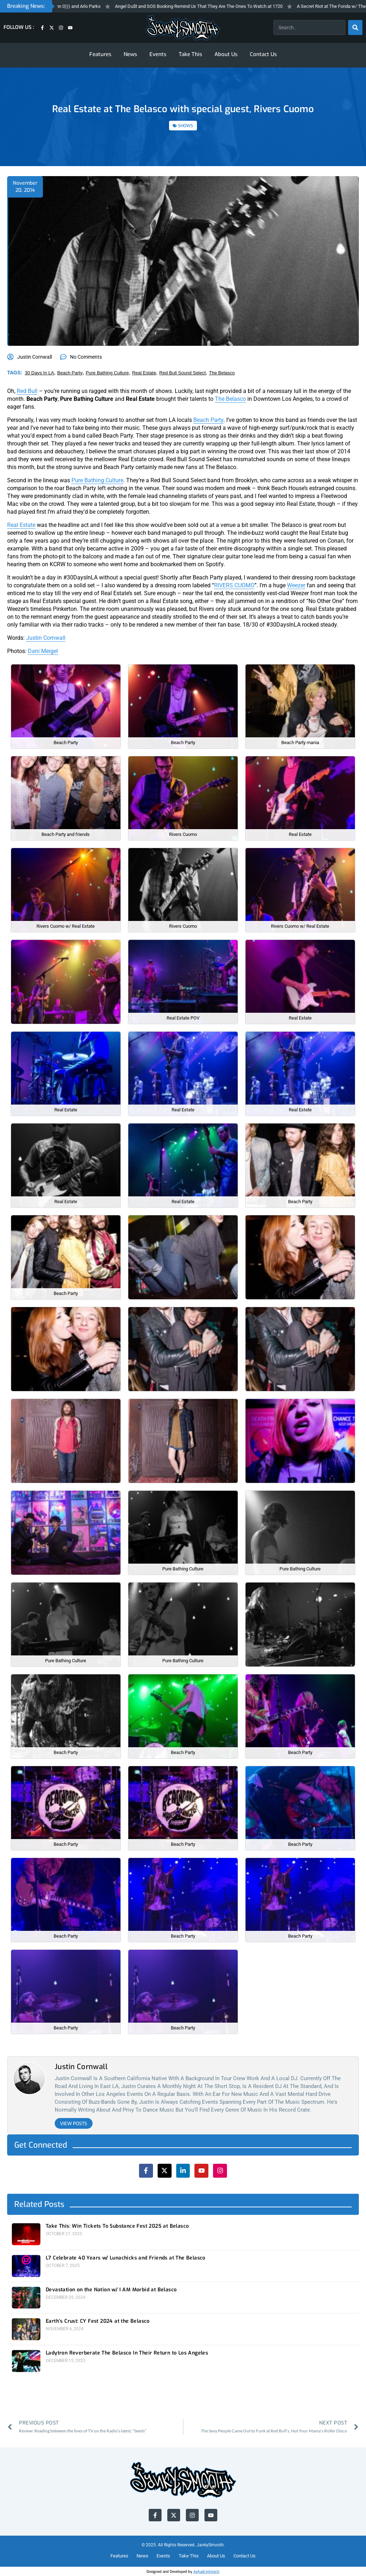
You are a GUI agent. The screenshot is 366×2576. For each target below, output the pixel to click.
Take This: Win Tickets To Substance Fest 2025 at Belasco (117, 2226)
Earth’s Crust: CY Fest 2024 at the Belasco (98, 2321)
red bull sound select (182, 372)
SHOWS (185, 126)
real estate (144, 372)
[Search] (355, 27)
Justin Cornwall (45, 637)
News (130, 54)
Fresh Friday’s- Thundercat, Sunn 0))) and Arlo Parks (70, 6)
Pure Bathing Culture (97, 480)
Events (158, 54)
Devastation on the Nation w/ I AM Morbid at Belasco (111, 2290)
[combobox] (309, 27)
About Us (226, 54)
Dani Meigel (43, 651)
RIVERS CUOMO (234, 585)
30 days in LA (39, 372)
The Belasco (230, 398)
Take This (190, 54)
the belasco (222, 372)
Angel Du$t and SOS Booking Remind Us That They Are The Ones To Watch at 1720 (221, 6)
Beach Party (208, 420)
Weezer (296, 585)
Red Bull (27, 391)
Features (100, 54)
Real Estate (21, 525)
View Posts (73, 2124)
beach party (70, 372)
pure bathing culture (107, 372)
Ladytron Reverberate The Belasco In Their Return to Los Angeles (127, 2353)
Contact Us (263, 54)
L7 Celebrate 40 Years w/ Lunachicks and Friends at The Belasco (126, 2258)
